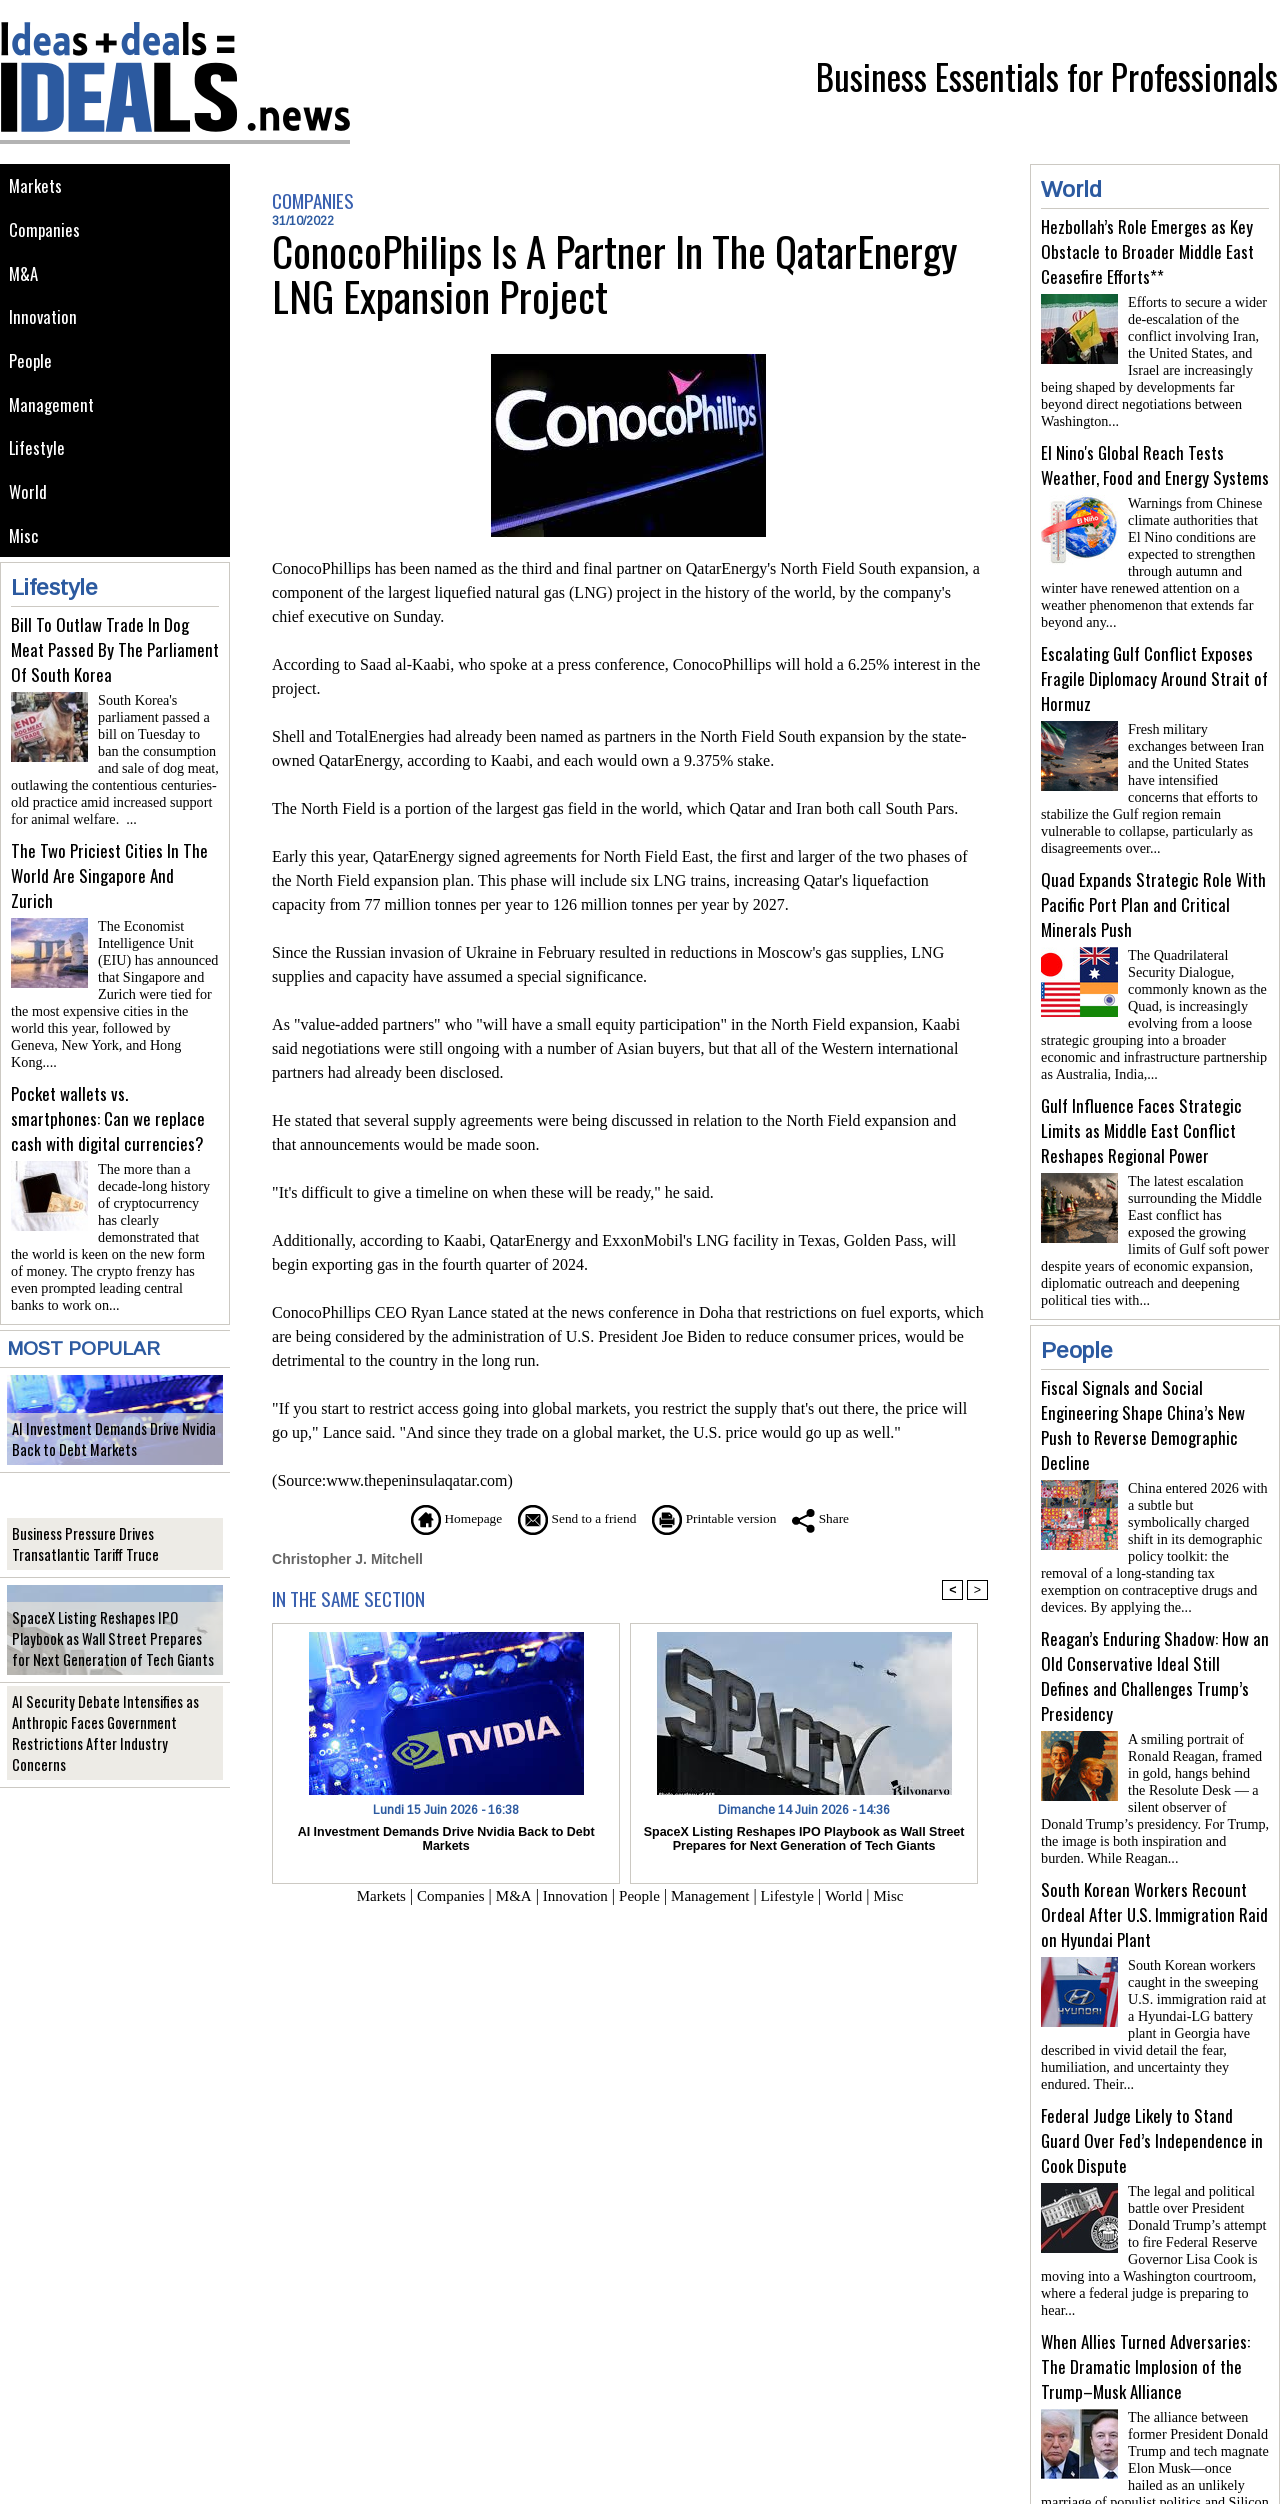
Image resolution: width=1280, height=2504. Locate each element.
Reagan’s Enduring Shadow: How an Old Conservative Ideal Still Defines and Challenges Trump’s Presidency (1155, 1628)
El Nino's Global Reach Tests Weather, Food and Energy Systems (1155, 457)
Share (844, 1518)
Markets (36, 186)
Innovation (44, 321)
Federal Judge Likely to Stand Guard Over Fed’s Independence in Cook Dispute (1152, 2076)
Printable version (725, 1518)
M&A (24, 276)
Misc (25, 546)
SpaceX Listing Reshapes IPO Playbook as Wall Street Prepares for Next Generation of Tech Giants (112, 1608)
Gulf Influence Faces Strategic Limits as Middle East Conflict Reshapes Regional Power (1141, 1098)
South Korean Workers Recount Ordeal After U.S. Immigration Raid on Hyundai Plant (1154, 1858)
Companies (46, 231)
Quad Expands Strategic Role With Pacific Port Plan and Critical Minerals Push (1153, 880)
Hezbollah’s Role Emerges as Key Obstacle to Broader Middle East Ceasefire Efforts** (1147, 251)
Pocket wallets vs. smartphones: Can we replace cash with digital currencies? (108, 1097)
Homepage (434, 1518)
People (32, 366)
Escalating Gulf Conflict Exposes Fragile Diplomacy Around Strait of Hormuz (1154, 662)
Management (52, 411)
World (29, 501)
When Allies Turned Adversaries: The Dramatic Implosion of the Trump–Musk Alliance (1145, 2294)
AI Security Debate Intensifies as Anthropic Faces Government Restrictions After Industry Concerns (109, 1713)
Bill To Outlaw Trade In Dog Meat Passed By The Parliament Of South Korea (115, 661)
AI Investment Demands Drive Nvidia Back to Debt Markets (105, 1409)
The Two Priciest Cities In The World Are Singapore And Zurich (109, 879)
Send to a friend (571, 1518)
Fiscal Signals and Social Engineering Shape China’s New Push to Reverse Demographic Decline (1143, 1385)
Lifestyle (38, 456)
